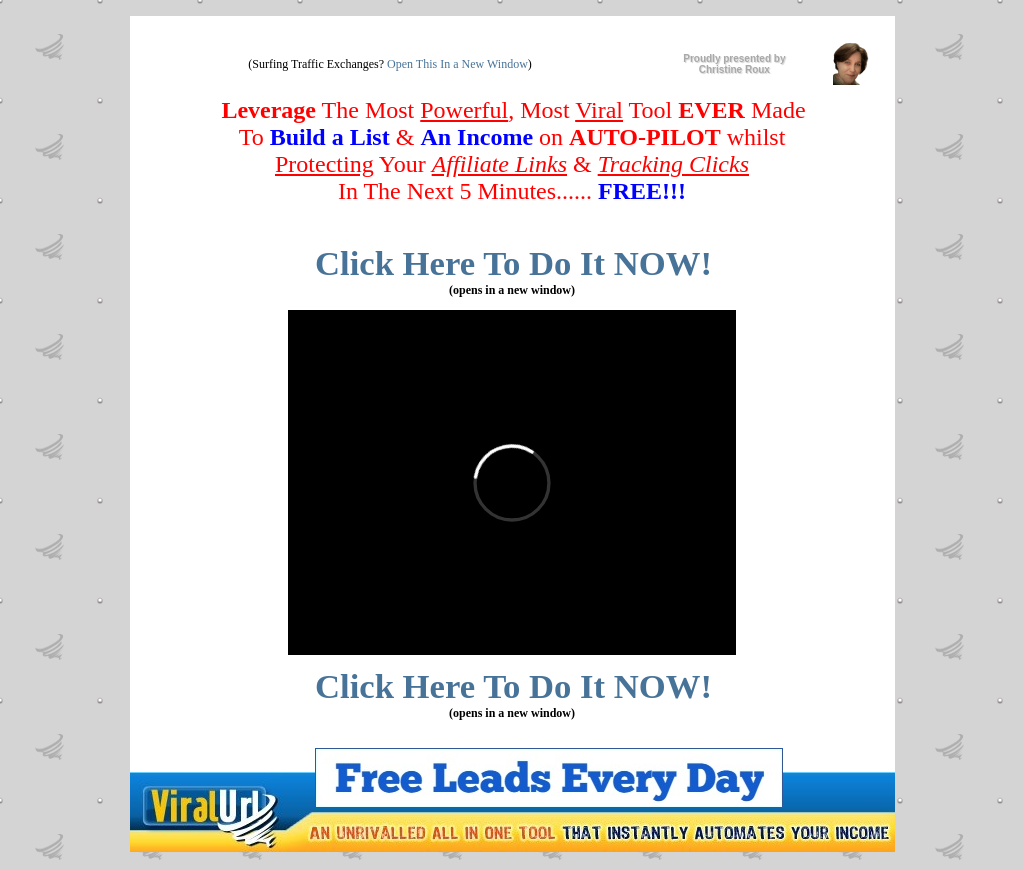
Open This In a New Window (457, 64)
